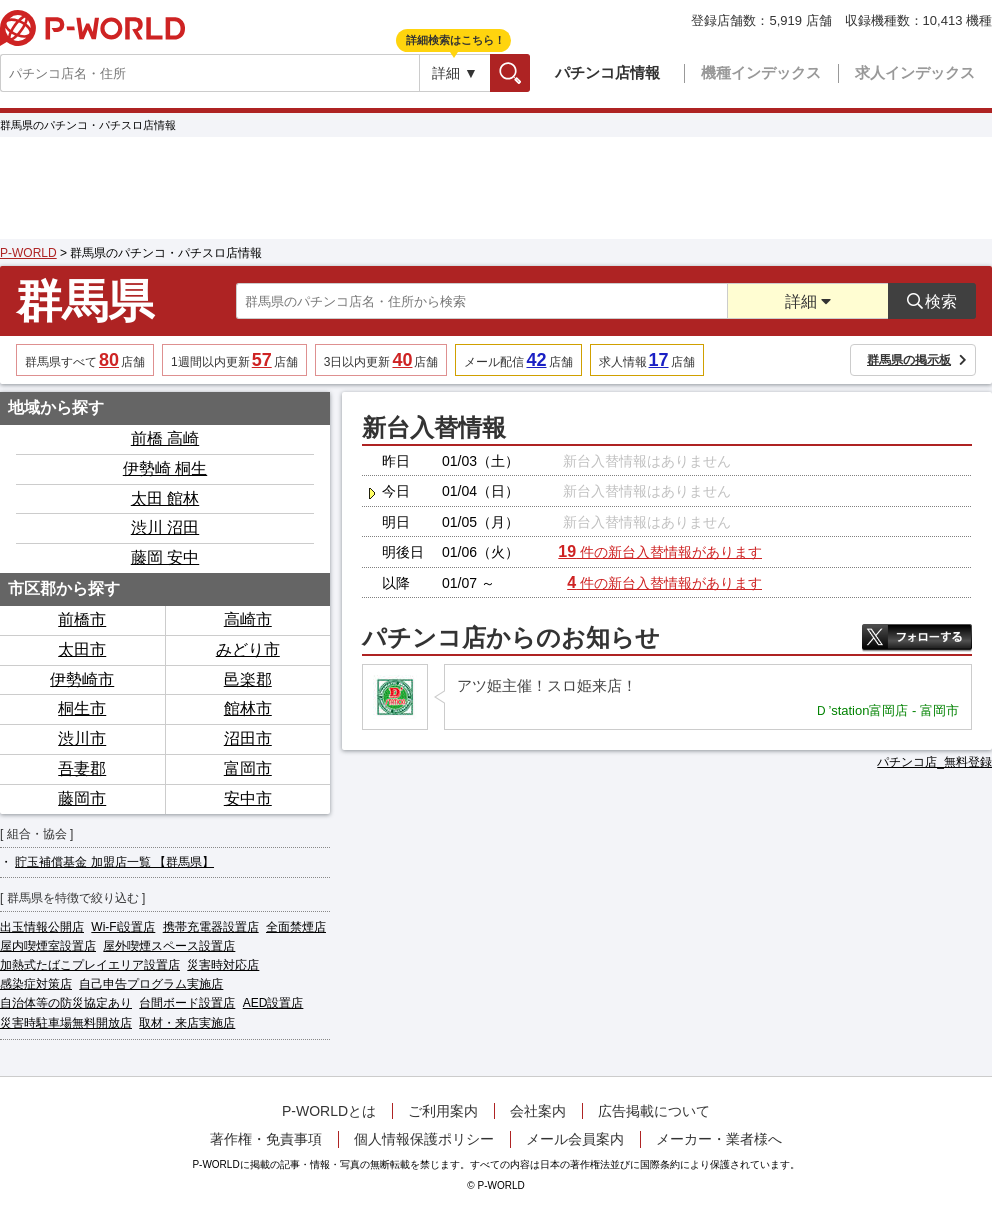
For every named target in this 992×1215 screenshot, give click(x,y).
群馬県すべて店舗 (85, 360)
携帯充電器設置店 (211, 927)
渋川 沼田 (165, 527)
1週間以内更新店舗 (234, 360)
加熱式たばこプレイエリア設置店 (90, 965)
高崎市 (248, 619)
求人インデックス (915, 72)
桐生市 (82, 708)
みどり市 (248, 649)
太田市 (82, 649)
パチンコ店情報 (607, 72)
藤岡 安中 (165, 557)
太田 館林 (165, 498)
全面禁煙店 (296, 927)
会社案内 (538, 1111)
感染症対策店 (36, 984)
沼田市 (248, 738)
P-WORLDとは (329, 1111)
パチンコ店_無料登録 (934, 762)
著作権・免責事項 (266, 1139)
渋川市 (82, 738)
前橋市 (82, 619)
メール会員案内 (575, 1139)
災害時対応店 (223, 965)
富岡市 (248, 768)
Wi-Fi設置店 (123, 927)
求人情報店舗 (647, 360)
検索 (529, 72)
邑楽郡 (248, 679)
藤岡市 (82, 798)
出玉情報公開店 (42, 927)
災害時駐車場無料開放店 (66, 1023)
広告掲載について (654, 1111)
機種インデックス (761, 72)
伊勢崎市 (82, 679)
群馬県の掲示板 (917, 360)
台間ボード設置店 (187, 1003)
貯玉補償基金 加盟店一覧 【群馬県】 (114, 862)
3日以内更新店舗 (381, 360)
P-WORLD (92, 28)
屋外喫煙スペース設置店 (169, 946)
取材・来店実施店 (187, 1023)
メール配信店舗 (518, 360)
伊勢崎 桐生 (165, 468)
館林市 (248, 708)
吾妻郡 (82, 768)
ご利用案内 (443, 1111)
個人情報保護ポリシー (424, 1139)
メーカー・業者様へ (719, 1139)
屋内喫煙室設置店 (48, 946)
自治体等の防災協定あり (66, 1003)
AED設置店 (273, 1003)
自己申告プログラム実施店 (151, 984)
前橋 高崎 (165, 438)
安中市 (248, 798)
